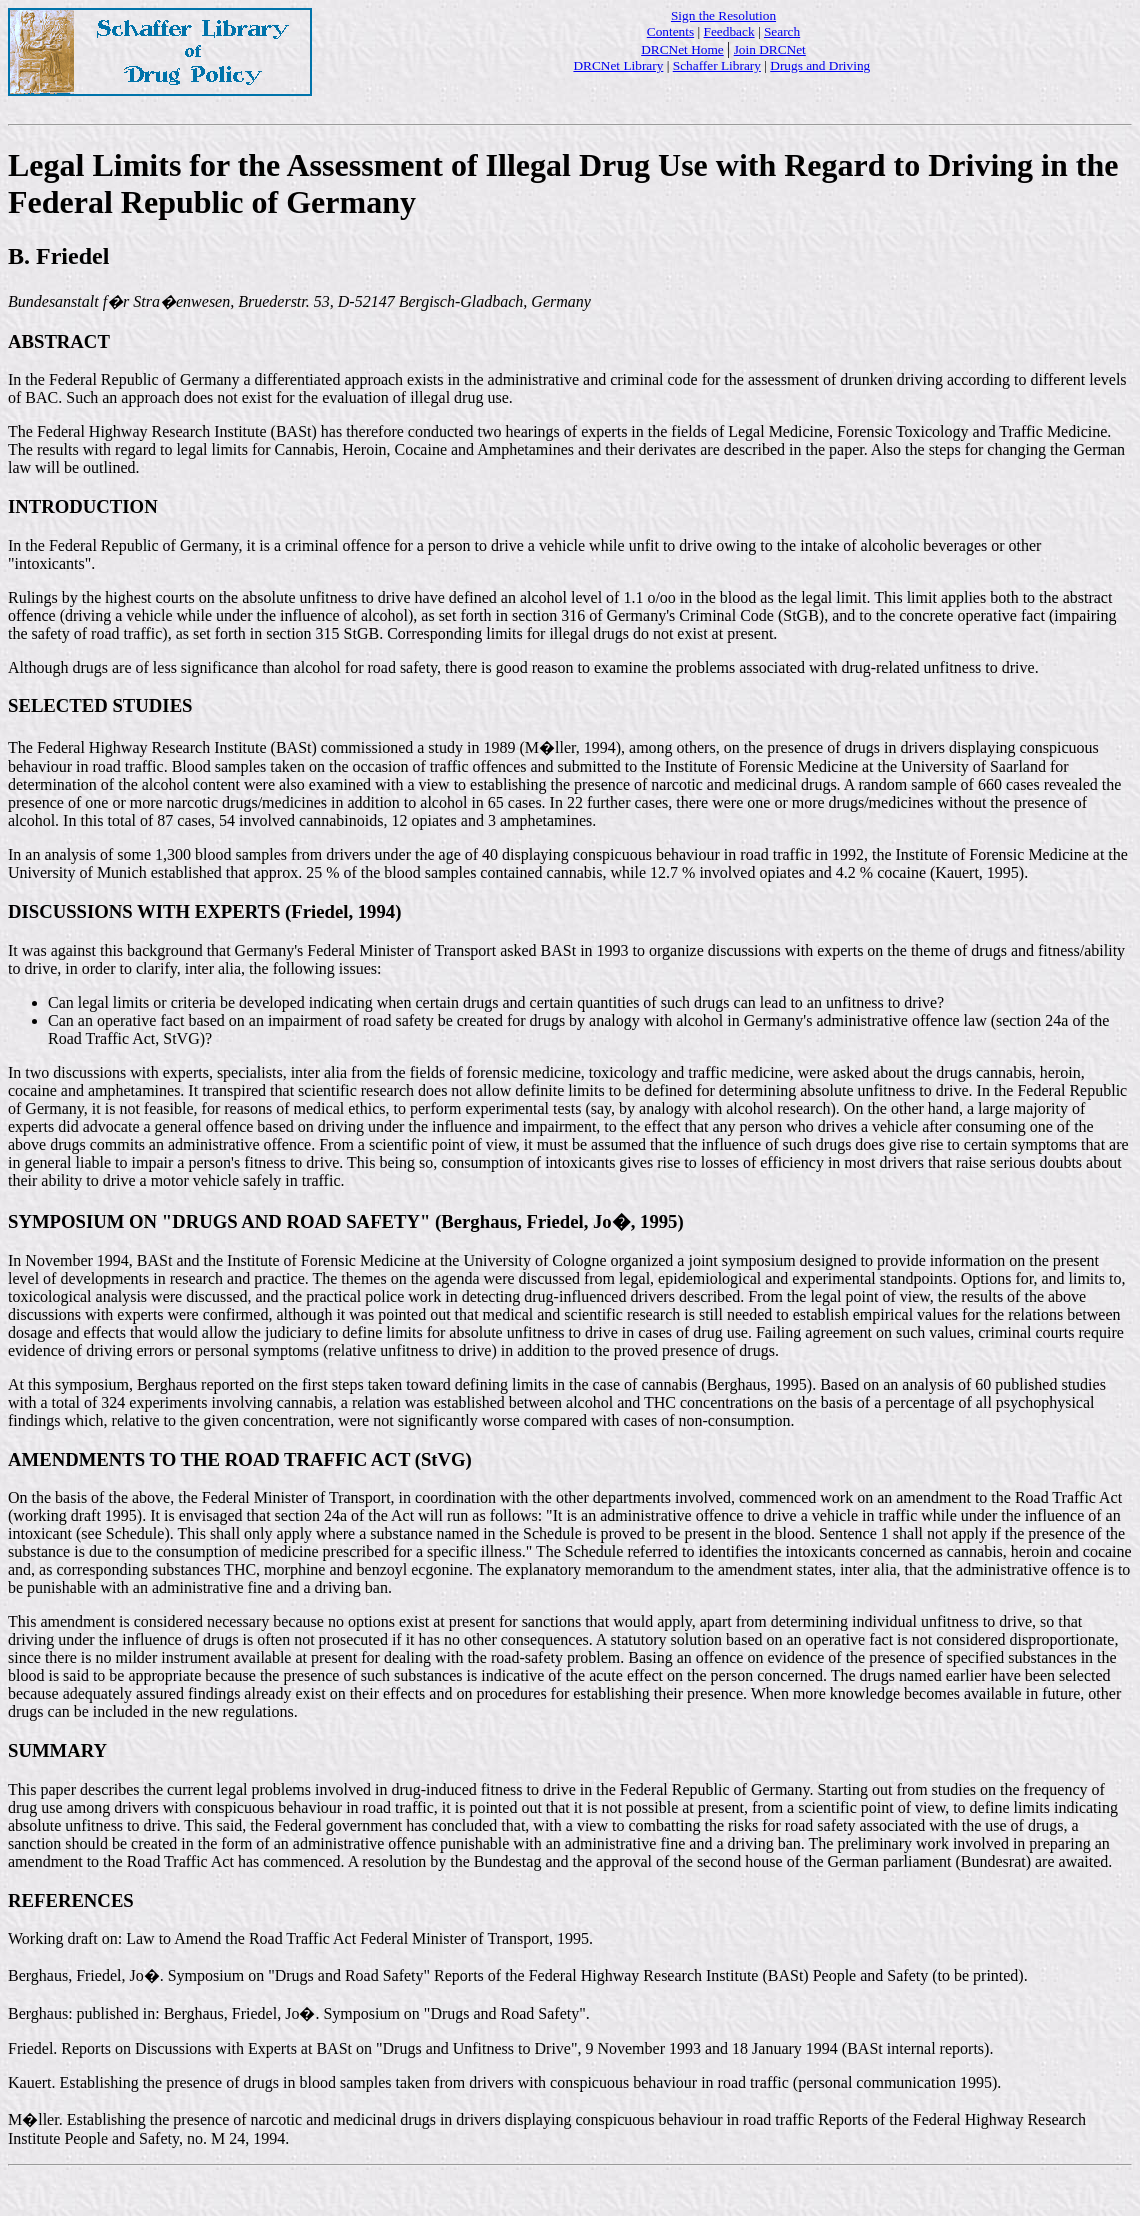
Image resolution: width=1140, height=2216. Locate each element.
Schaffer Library (717, 65)
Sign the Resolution (723, 15)
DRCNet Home (682, 49)
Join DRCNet (770, 49)
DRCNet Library (618, 65)
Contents (670, 31)
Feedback (729, 31)
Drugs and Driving (820, 65)
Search (782, 31)
